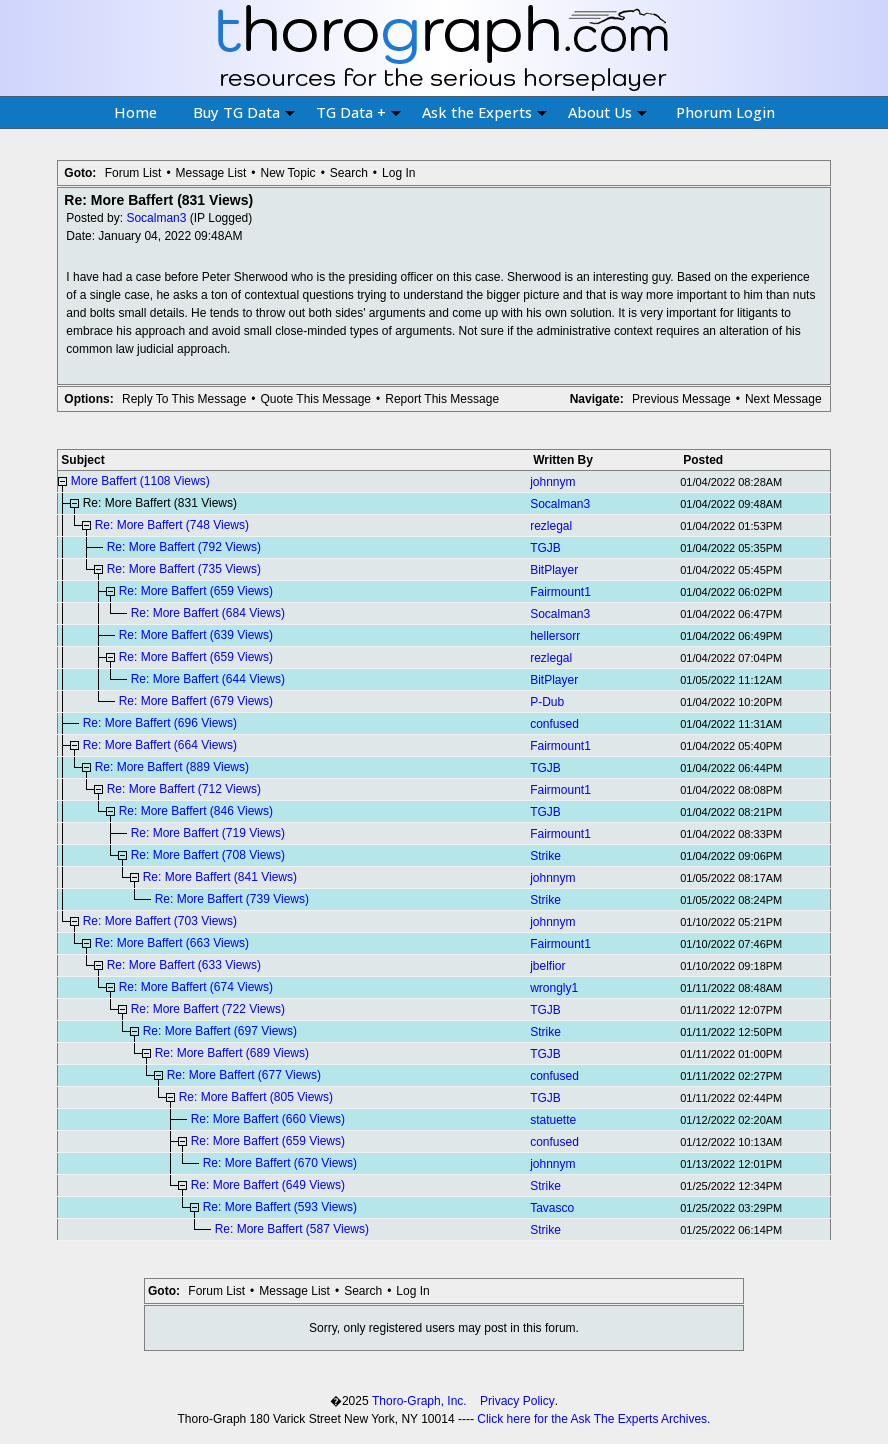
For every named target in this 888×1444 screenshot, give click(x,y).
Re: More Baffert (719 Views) (208, 833)
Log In (398, 173)
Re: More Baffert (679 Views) (196, 701)
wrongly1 (554, 988)
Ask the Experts (484, 112)
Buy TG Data (244, 112)
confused (554, 724)
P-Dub (547, 702)
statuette (553, 1120)
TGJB (545, 548)
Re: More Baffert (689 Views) (232, 1053)
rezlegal (551, 526)
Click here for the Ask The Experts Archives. (593, 1419)
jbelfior (547, 966)
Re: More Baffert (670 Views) (280, 1163)
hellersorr (555, 636)
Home (135, 112)
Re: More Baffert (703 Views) (160, 921)
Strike (545, 856)
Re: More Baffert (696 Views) (160, 723)
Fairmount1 (560, 592)
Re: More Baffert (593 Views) (280, 1207)
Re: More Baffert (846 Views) (196, 811)
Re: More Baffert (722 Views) (208, 1009)
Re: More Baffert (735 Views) (184, 569)
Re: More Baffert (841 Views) (220, 877)
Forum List (133, 173)
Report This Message (442, 399)
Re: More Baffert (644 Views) (208, 679)
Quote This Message (316, 399)
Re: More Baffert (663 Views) (172, 943)
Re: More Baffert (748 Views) (172, 525)
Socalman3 (156, 218)
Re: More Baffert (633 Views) (184, 965)
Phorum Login (725, 112)
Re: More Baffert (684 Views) (208, 613)
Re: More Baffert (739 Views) (232, 899)
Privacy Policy (517, 1401)
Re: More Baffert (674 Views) (196, 987)
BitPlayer (554, 570)
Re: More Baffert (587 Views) (292, 1229)
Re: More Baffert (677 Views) (244, 1075)
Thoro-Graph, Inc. (419, 1401)
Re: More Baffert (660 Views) (268, 1119)
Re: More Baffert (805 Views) (256, 1097)
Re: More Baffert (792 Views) (184, 547)
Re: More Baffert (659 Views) (196, 591)
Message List (211, 173)
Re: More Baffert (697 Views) (220, 1031)
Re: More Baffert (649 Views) (268, 1185)
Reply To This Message (184, 399)
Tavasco (552, 1208)
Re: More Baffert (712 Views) (184, 789)
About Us (607, 112)
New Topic (287, 173)
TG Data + (358, 112)
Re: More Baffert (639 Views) (196, 635)
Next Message (783, 399)
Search (349, 173)
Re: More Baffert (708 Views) (208, 855)
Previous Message (681, 399)
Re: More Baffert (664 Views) (160, 745)
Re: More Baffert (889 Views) (172, 767)
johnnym (552, 482)
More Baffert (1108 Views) (140, 481)
